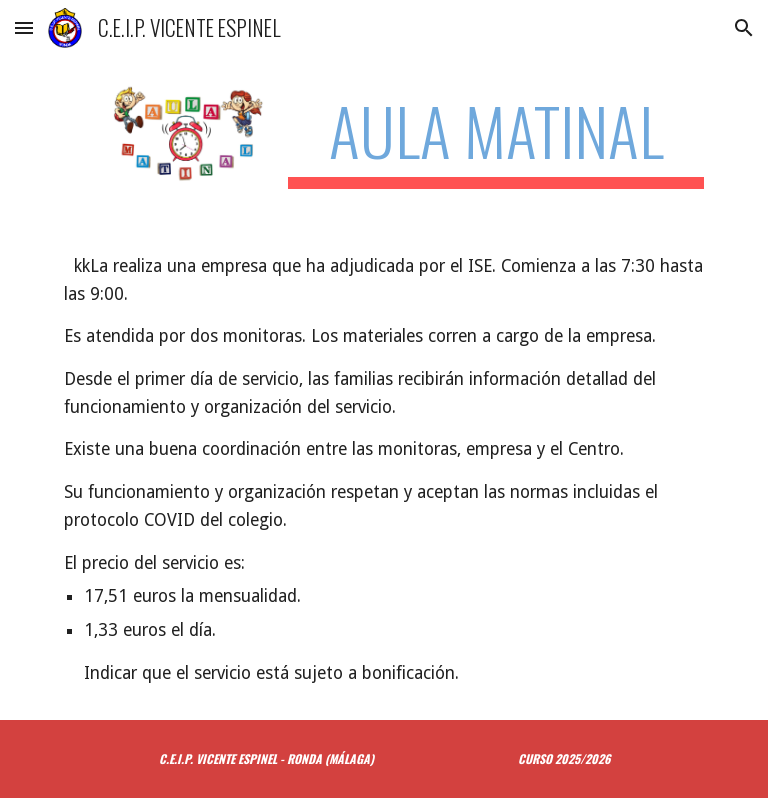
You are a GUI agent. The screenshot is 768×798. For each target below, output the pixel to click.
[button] (24, 27)
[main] (495, 140)
